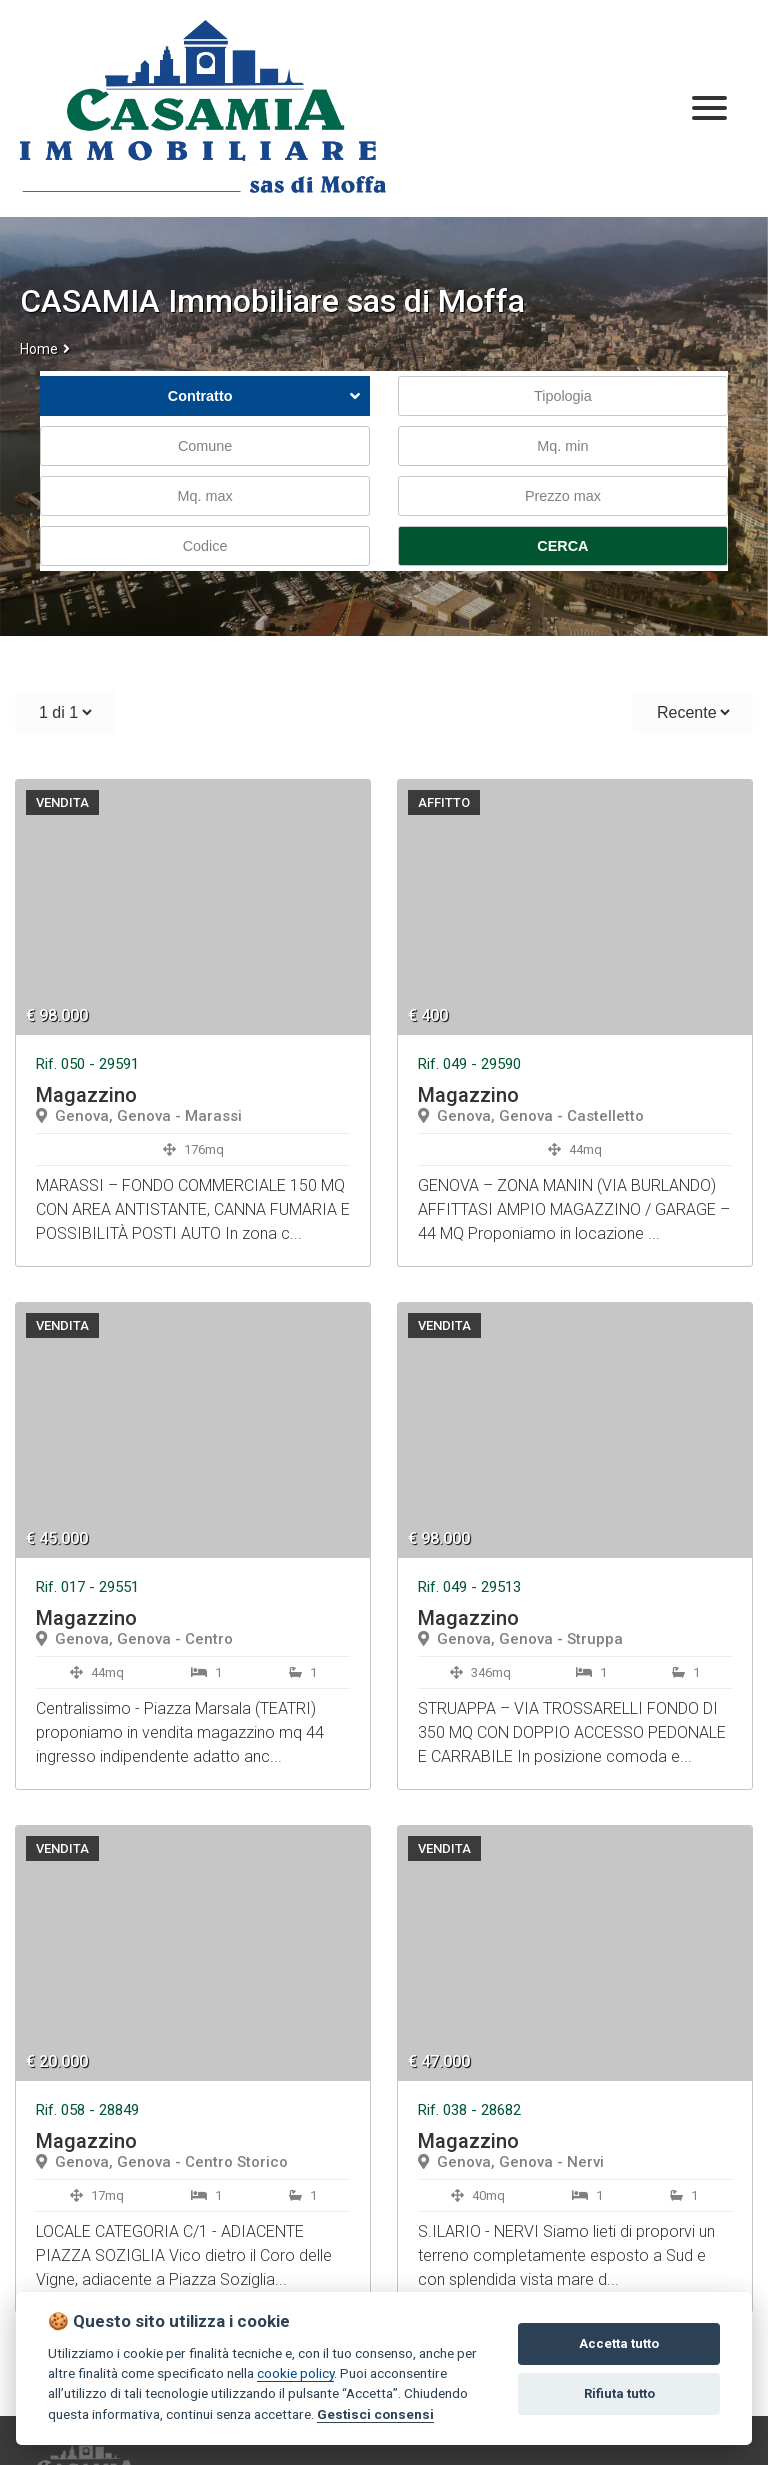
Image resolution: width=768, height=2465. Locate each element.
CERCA (562, 546)
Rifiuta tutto (619, 2393)
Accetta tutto (619, 2343)
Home (39, 349)
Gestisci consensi (375, 2414)
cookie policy (295, 2373)
